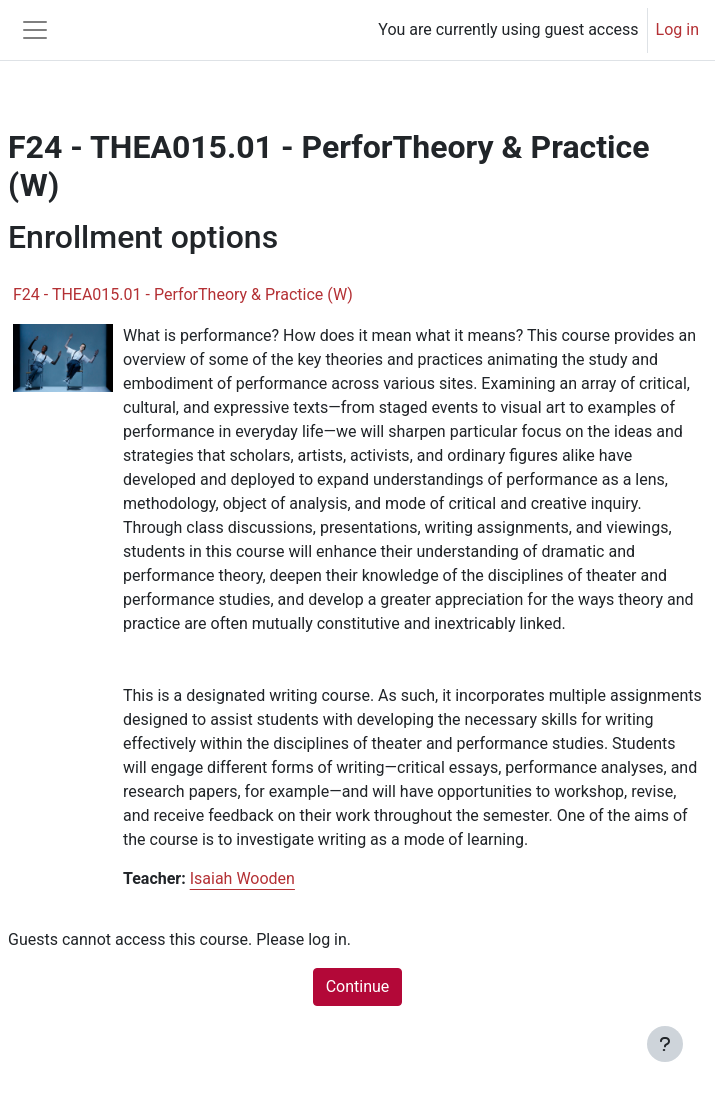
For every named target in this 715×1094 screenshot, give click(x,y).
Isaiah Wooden (242, 878)
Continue (358, 986)
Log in (677, 29)
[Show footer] (665, 1044)
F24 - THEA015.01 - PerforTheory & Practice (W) (183, 294)
